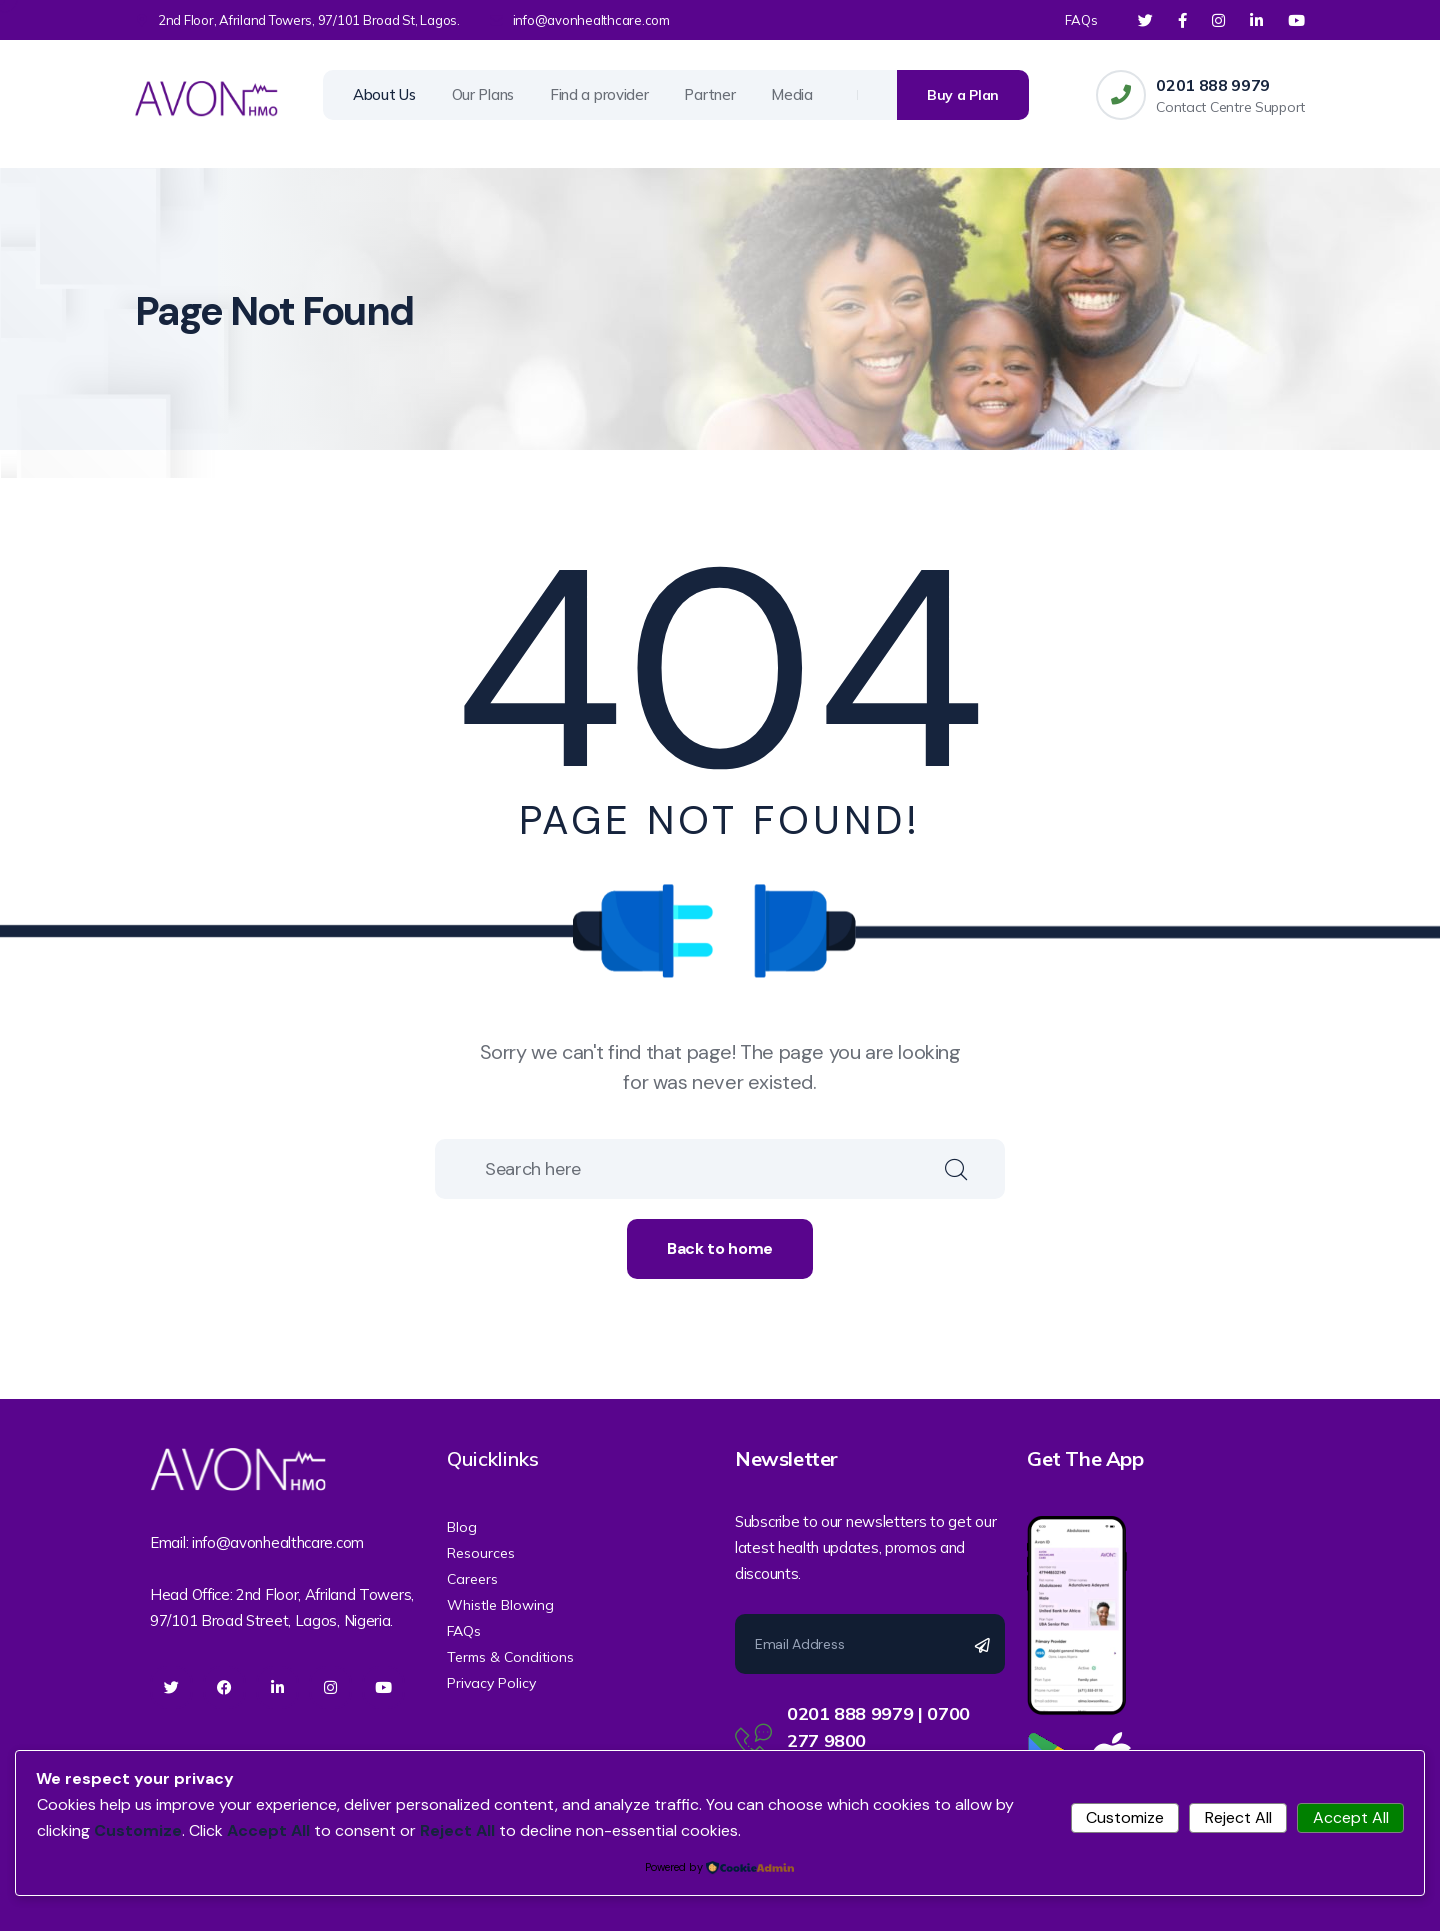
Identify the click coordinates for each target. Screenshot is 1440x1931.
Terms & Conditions (510, 1657)
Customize (1125, 1817)
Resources (481, 1553)
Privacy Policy (491, 1683)
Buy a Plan (963, 95)
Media (792, 94)
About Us (384, 94)
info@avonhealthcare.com (591, 20)
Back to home (720, 1248)
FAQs (1081, 20)
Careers (472, 1579)
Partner (709, 94)
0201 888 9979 (1213, 85)
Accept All (1351, 1817)
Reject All (1238, 1817)
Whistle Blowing (500, 1605)
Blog (462, 1527)
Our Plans (483, 94)
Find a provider (599, 94)
